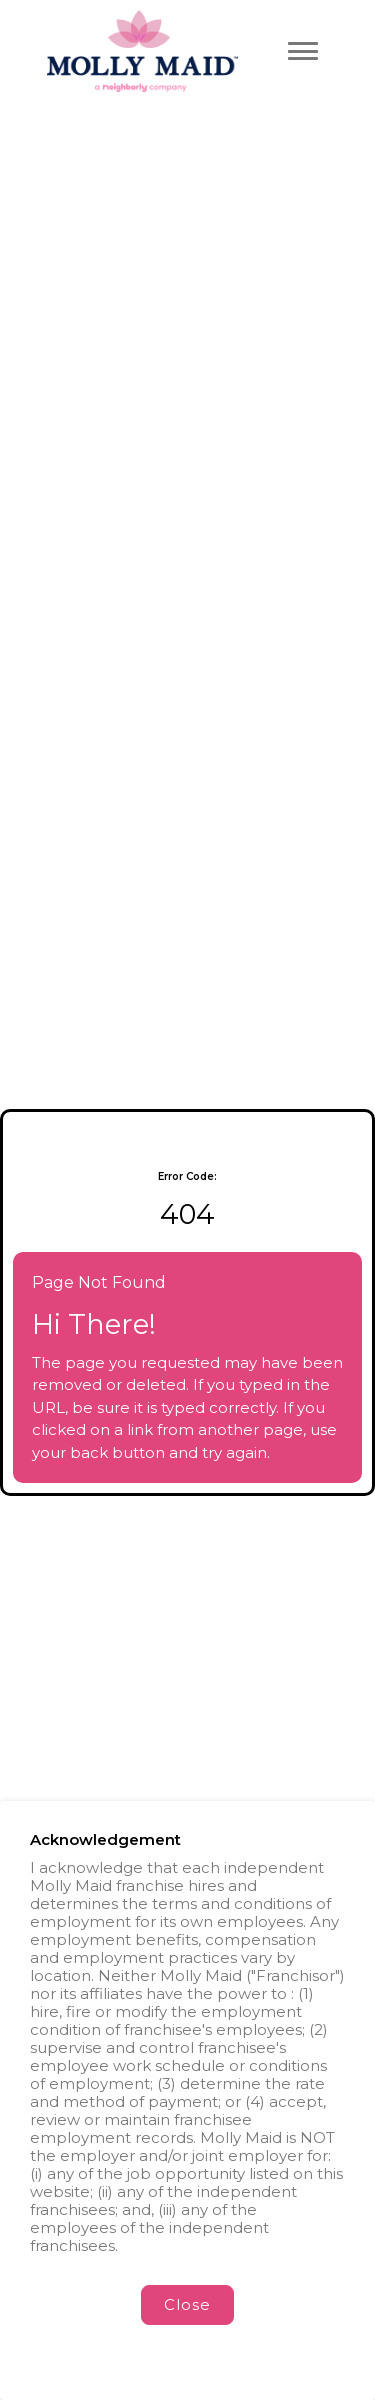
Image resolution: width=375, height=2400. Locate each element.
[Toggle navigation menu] (303, 51)
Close (187, 2304)
